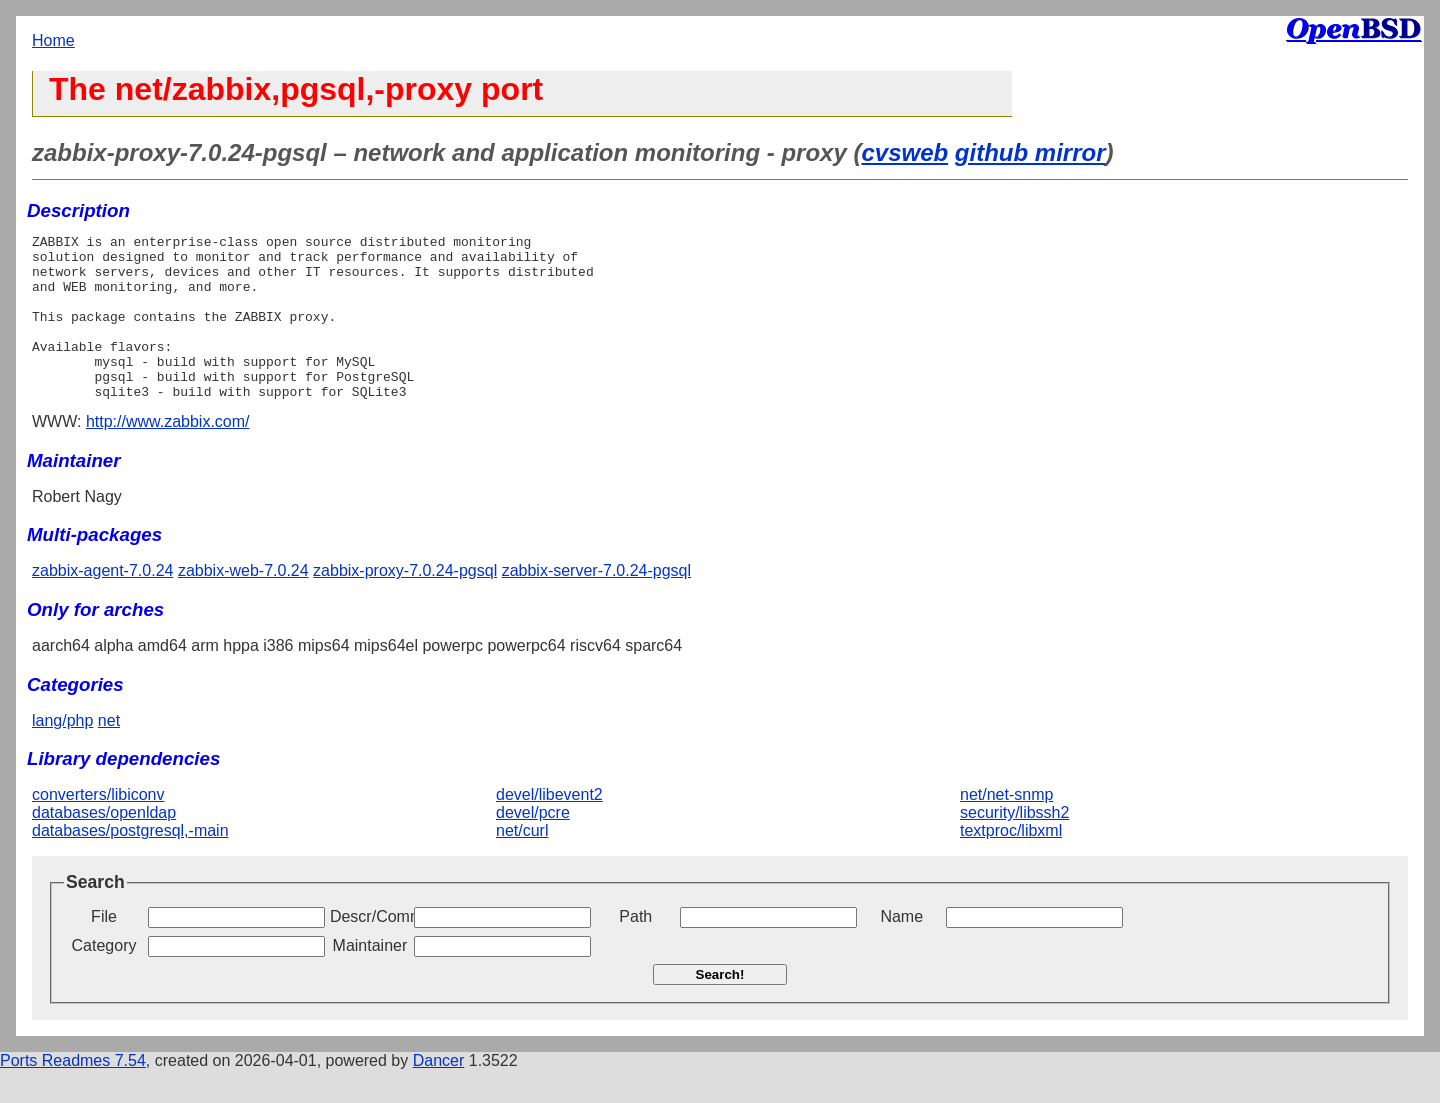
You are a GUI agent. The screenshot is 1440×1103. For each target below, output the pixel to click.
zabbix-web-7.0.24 (243, 603)
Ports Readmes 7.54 (73, 1093)
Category (104, 978)
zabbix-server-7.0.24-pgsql (596, 603)
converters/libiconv (98, 827)
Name (901, 949)
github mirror (1030, 152)
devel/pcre (533, 845)
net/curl (522, 863)
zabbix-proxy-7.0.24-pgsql (405, 603)
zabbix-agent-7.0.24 (102, 603)
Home (53, 40)
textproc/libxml (1011, 863)
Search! (720, 1007)
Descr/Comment (370, 949)
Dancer (439, 1093)
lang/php (62, 753)
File (104, 949)
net (109, 753)
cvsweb (904, 152)
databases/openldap (104, 845)
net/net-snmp (1006, 827)
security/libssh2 (1014, 845)
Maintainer (370, 978)
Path (635, 949)
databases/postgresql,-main (130, 863)
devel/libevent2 (549, 827)
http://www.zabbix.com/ (168, 454)
